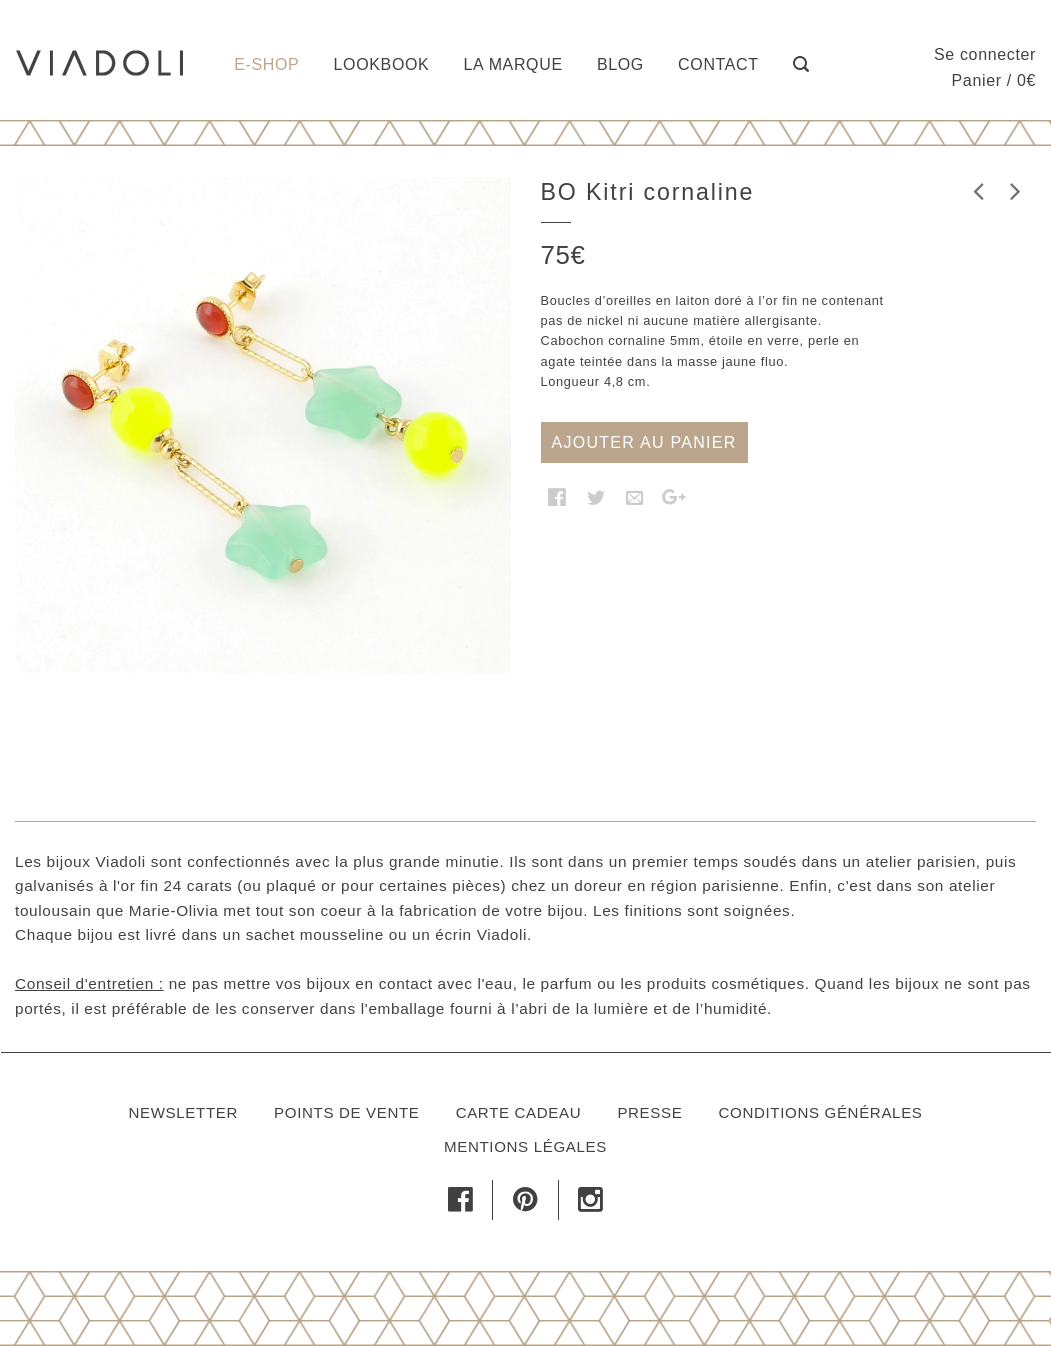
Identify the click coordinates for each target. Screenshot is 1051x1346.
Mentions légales (525, 1146)
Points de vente (346, 1112)
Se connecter (985, 54)
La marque (513, 64)
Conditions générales (821, 1112)
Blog (620, 64)
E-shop (266, 64)
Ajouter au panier (644, 442)
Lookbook (382, 64)
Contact (718, 64)
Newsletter (183, 1112)
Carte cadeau (519, 1112)
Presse (649, 1112)
